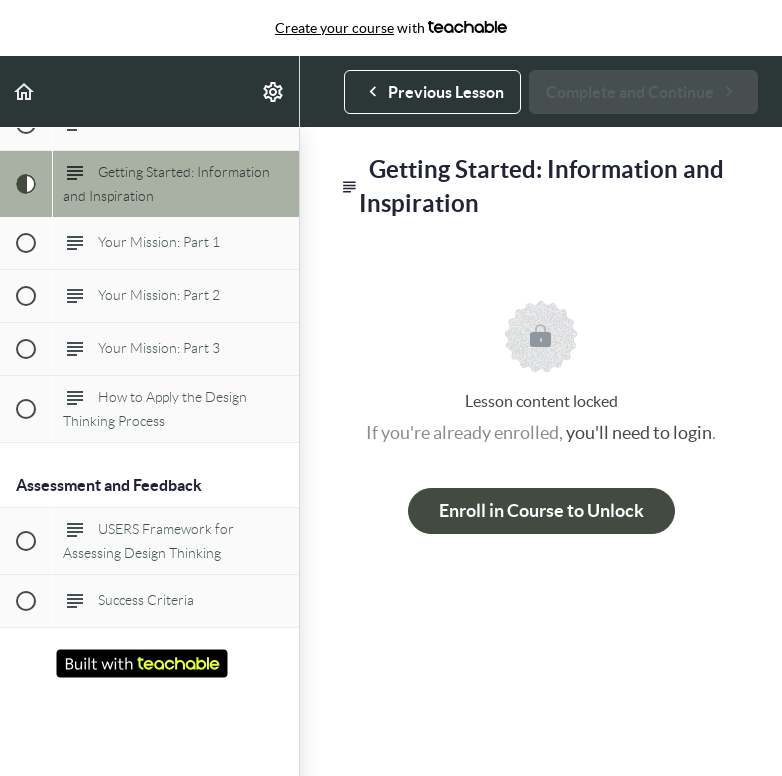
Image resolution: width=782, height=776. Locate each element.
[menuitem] (274, 91)
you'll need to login (639, 432)
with (391, 28)
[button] (25, 91)
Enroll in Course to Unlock (541, 510)
